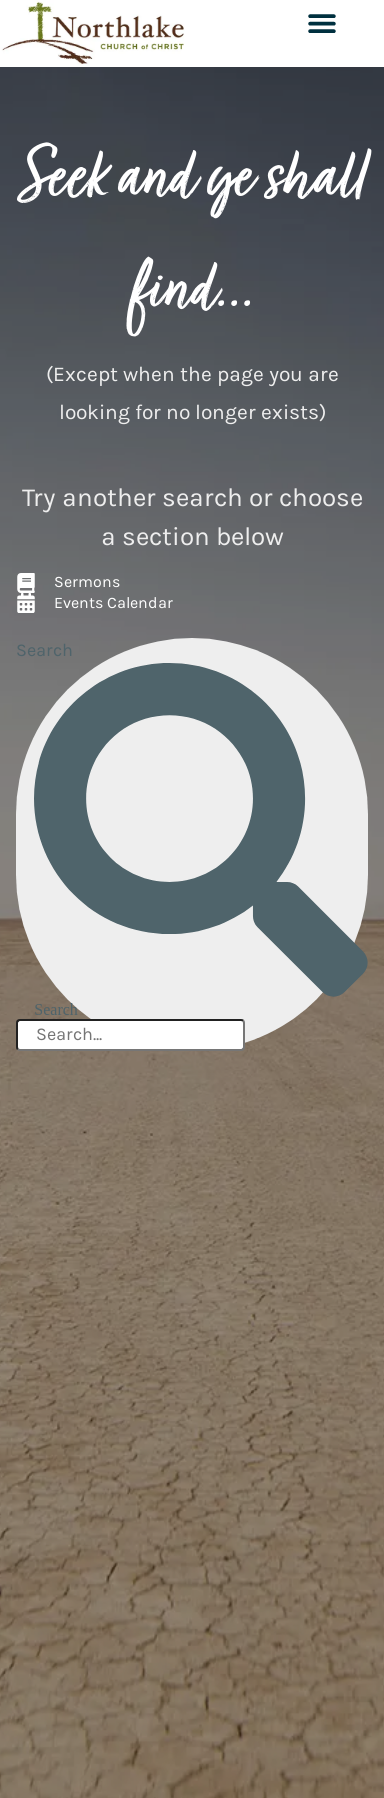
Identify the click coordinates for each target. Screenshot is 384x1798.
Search (44, 650)
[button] (321, 22)
